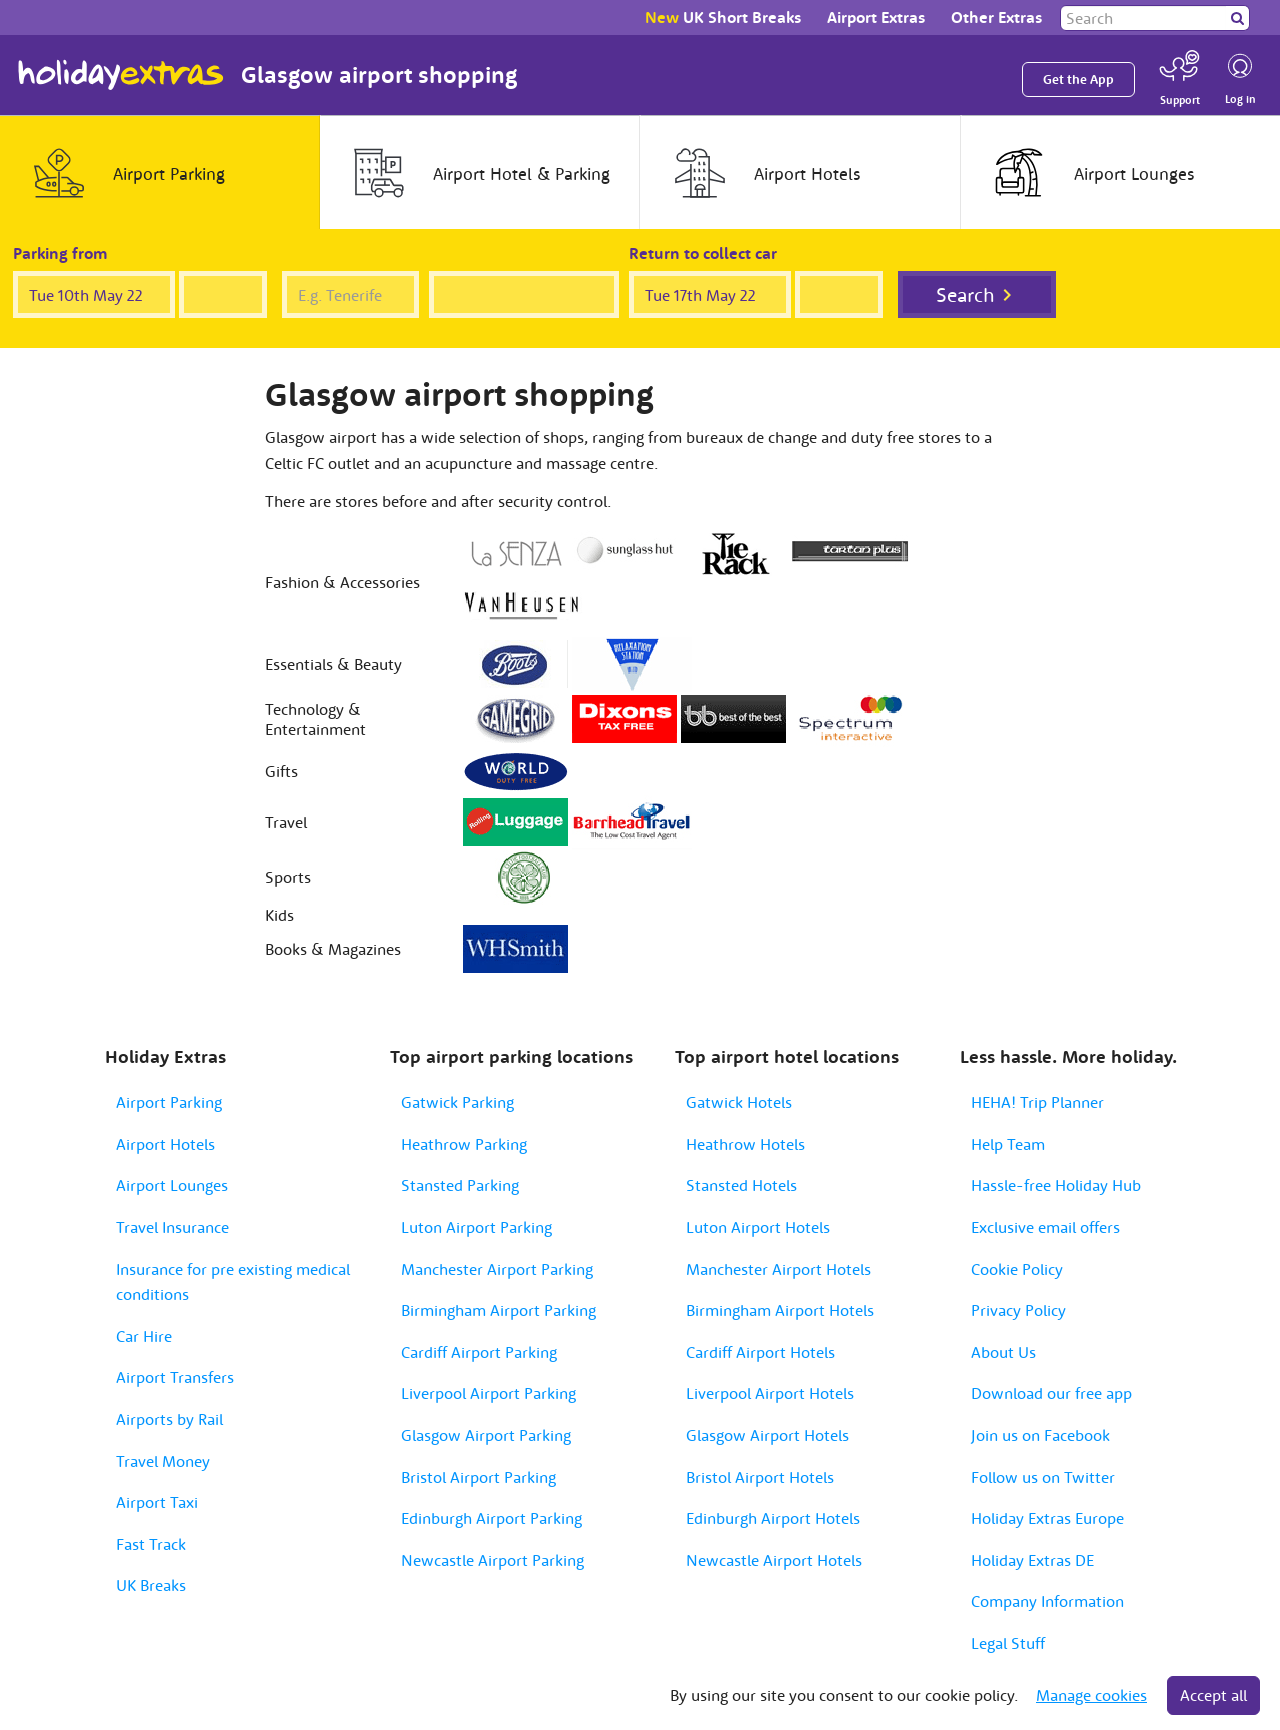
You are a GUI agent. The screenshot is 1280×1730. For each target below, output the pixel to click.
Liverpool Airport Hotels (770, 1393)
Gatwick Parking (457, 1102)
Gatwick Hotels (739, 1102)
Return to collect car (703, 253)
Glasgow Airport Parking (486, 1435)
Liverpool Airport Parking (488, 1393)
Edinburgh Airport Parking (491, 1518)
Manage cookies (1091, 1695)
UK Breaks (151, 1585)
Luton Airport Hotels (758, 1227)
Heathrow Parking (464, 1144)
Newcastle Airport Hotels (774, 1560)
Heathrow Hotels (745, 1144)
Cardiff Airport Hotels (760, 1352)
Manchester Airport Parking (497, 1269)
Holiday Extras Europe (1047, 1518)
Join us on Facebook (1040, 1435)
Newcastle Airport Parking (492, 1560)
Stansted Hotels (741, 1185)
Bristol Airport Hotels (760, 1477)
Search (965, 294)
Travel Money (163, 1461)
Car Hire (144, 1336)
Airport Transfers (175, 1377)
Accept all (1213, 1695)
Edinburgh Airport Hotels (773, 1518)
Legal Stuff (1008, 1643)
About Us (1003, 1352)
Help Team (1008, 1144)
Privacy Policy (1018, 1310)
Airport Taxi (157, 1502)
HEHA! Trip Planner (1037, 1102)
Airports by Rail (169, 1419)
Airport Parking (169, 1102)
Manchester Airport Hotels (778, 1269)
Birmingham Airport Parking (498, 1310)
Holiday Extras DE (1032, 1560)
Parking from (60, 253)
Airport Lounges (172, 1185)
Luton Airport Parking (476, 1227)
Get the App (1078, 79)
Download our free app (1051, 1393)
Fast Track (151, 1544)
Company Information (1047, 1601)
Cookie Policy (1017, 1269)
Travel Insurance (172, 1227)
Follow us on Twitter (1043, 1477)
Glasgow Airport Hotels (767, 1435)
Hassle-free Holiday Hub (1056, 1185)
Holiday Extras (121, 75)
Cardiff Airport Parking (479, 1352)
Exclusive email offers (1045, 1227)
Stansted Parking (460, 1185)
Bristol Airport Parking (478, 1477)
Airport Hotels (165, 1144)
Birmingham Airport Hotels (780, 1310)
